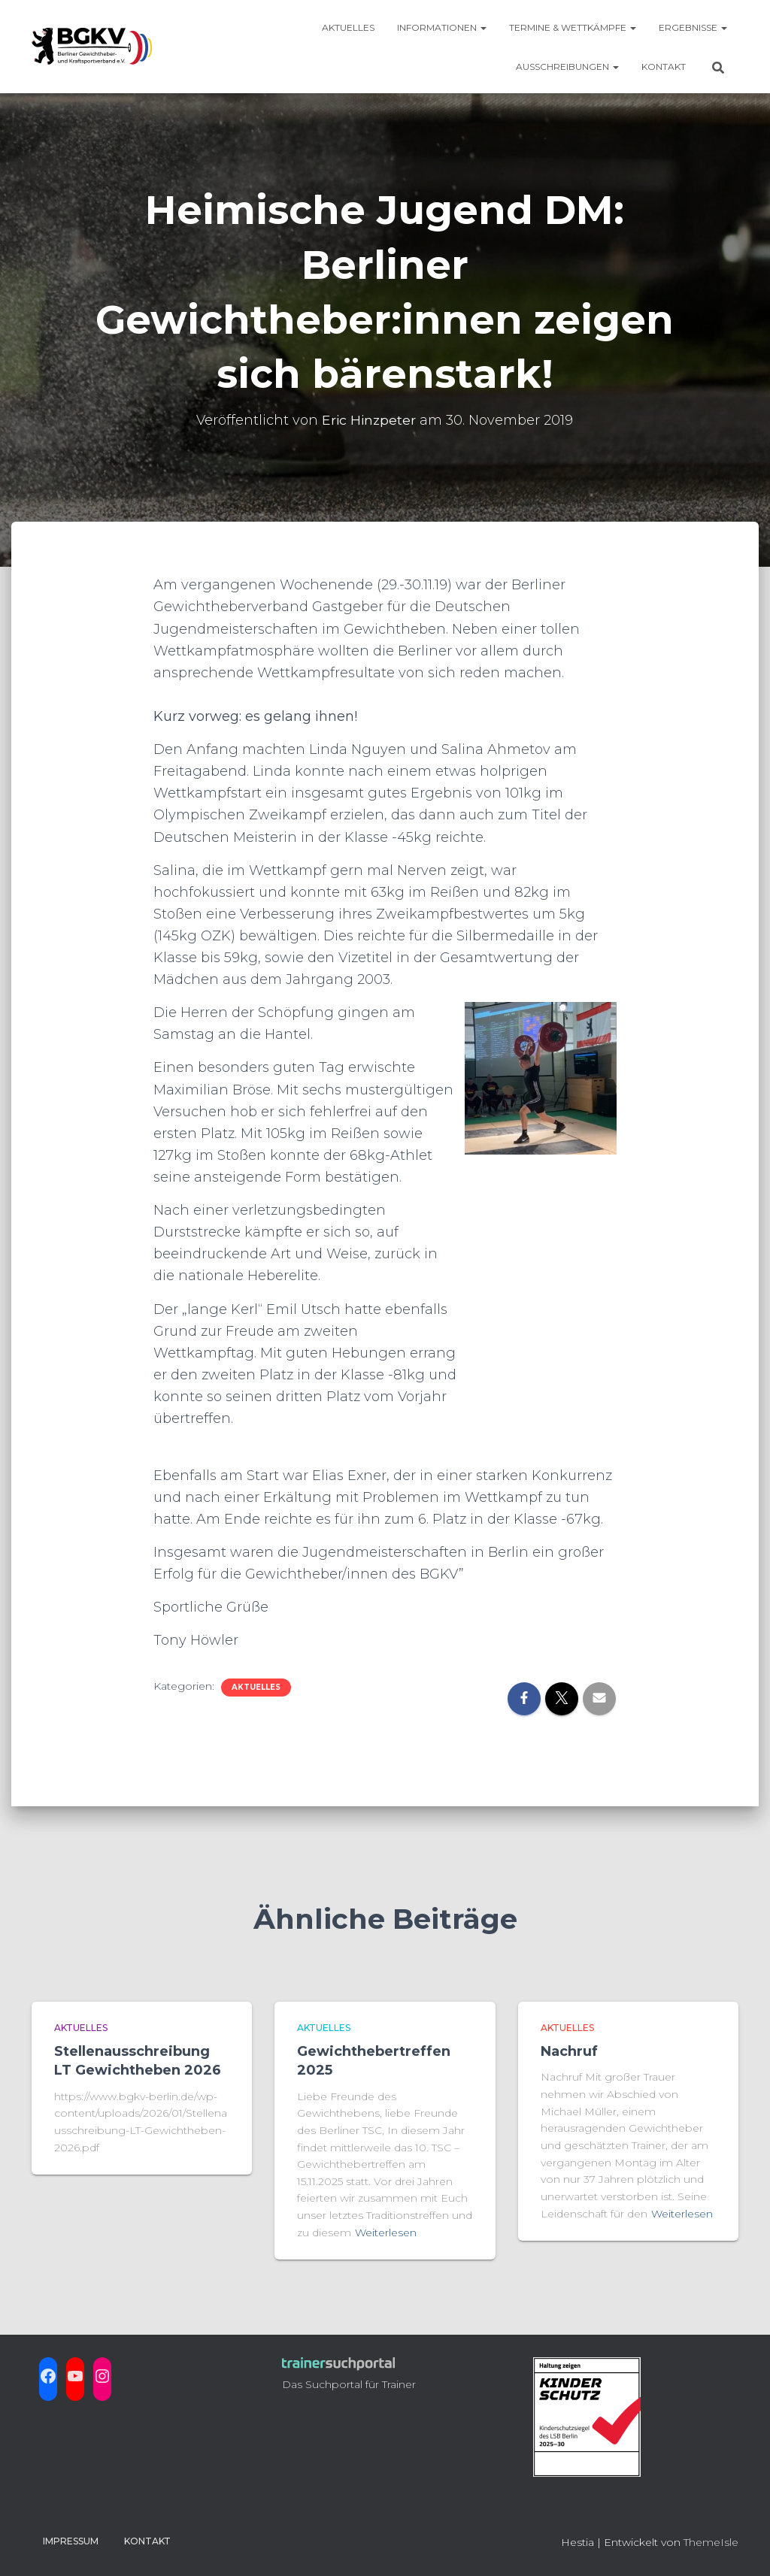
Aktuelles (348, 27)
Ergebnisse (693, 27)
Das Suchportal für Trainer (349, 2384)
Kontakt (663, 66)
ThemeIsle (711, 2542)
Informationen (442, 27)
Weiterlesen (386, 2232)
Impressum (71, 2541)
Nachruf (569, 2051)
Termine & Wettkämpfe (572, 27)
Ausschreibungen (567, 66)
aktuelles (256, 1687)
